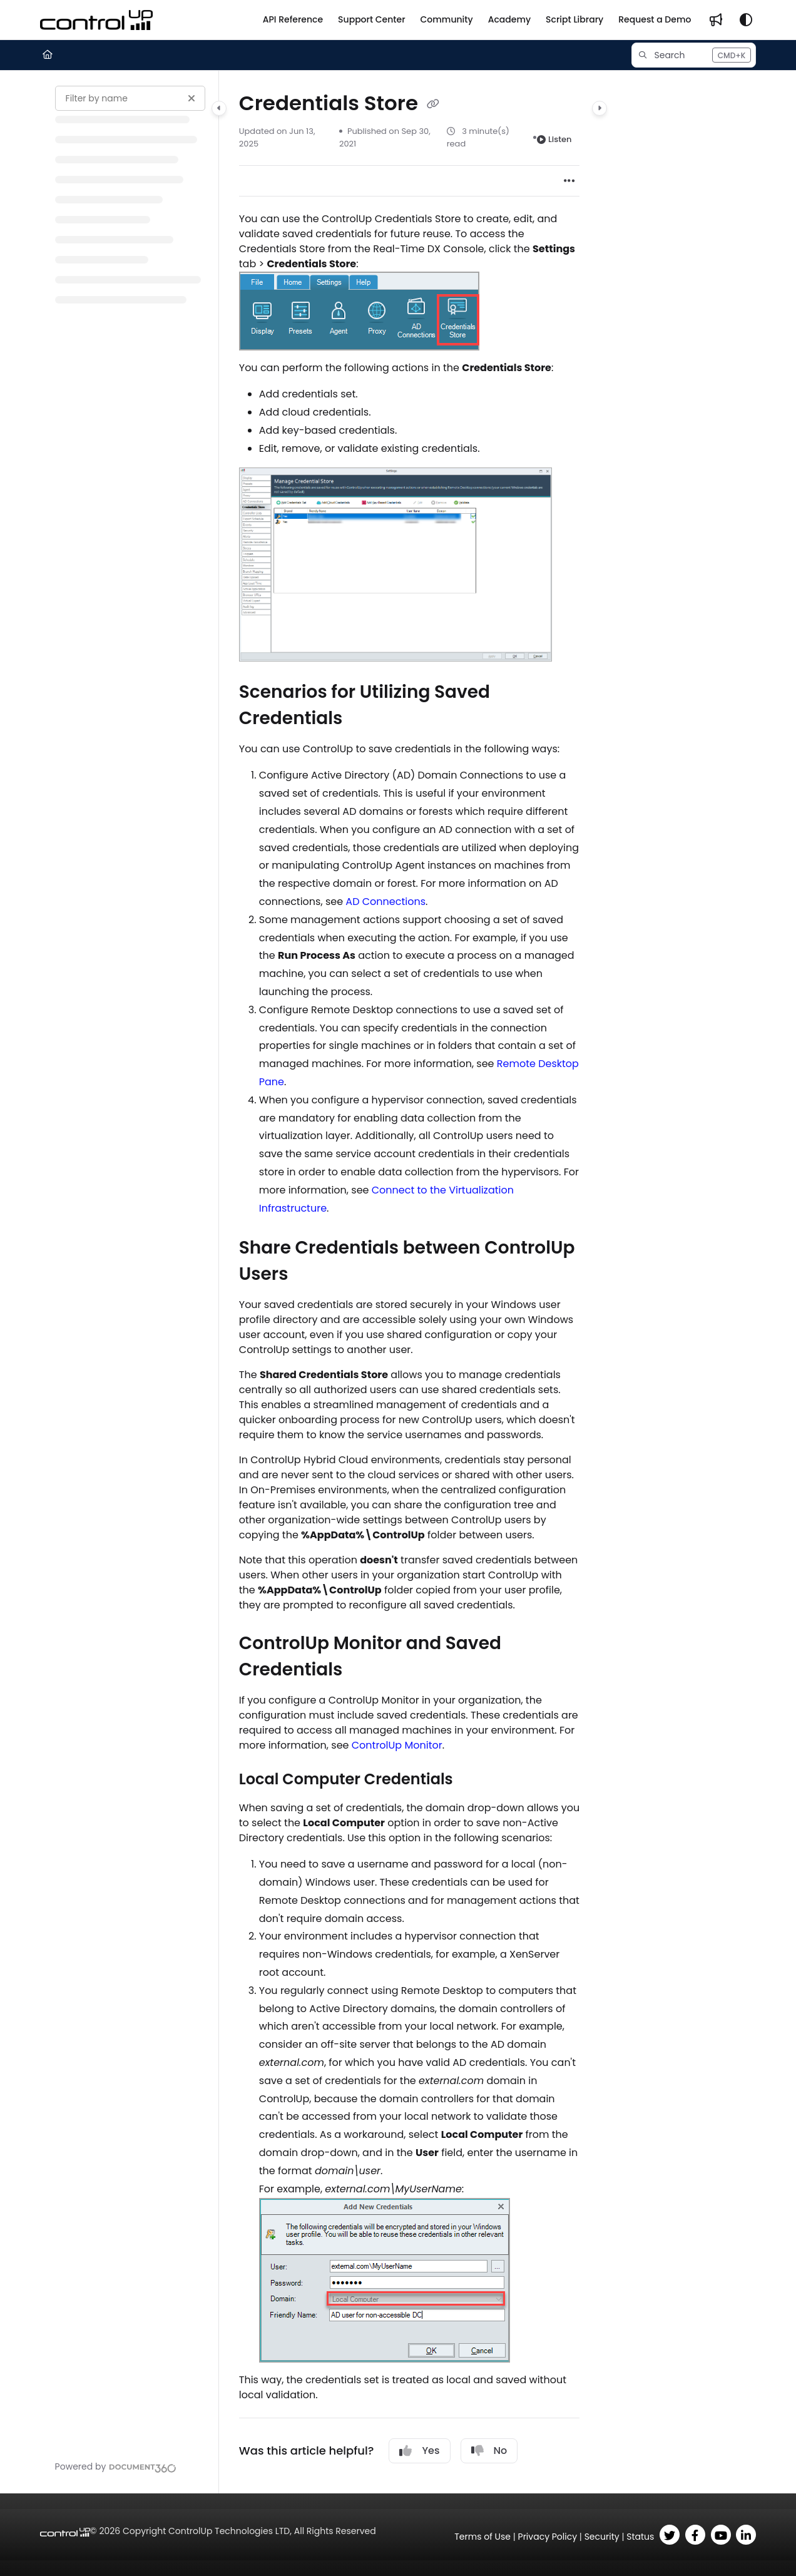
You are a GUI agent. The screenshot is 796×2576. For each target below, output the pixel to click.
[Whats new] (716, 20)
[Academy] (509, 20)
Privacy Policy (548, 2536)
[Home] (48, 55)
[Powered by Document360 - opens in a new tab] (116, 2466)
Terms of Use (482, 2536)
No (489, 2450)
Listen (554, 139)
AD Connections (385, 901)
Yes (419, 2450)
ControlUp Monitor (397, 1745)
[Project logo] (96, 20)
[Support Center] (371, 20)
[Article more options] (569, 181)
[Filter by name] (130, 98)
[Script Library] (574, 20)
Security (602, 2536)
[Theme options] (746, 20)
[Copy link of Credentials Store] (433, 105)
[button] (693, 55)
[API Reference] (293, 20)
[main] (409, 1282)
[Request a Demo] (654, 20)
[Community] (447, 20)
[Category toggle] (219, 108)
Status (640, 2536)
